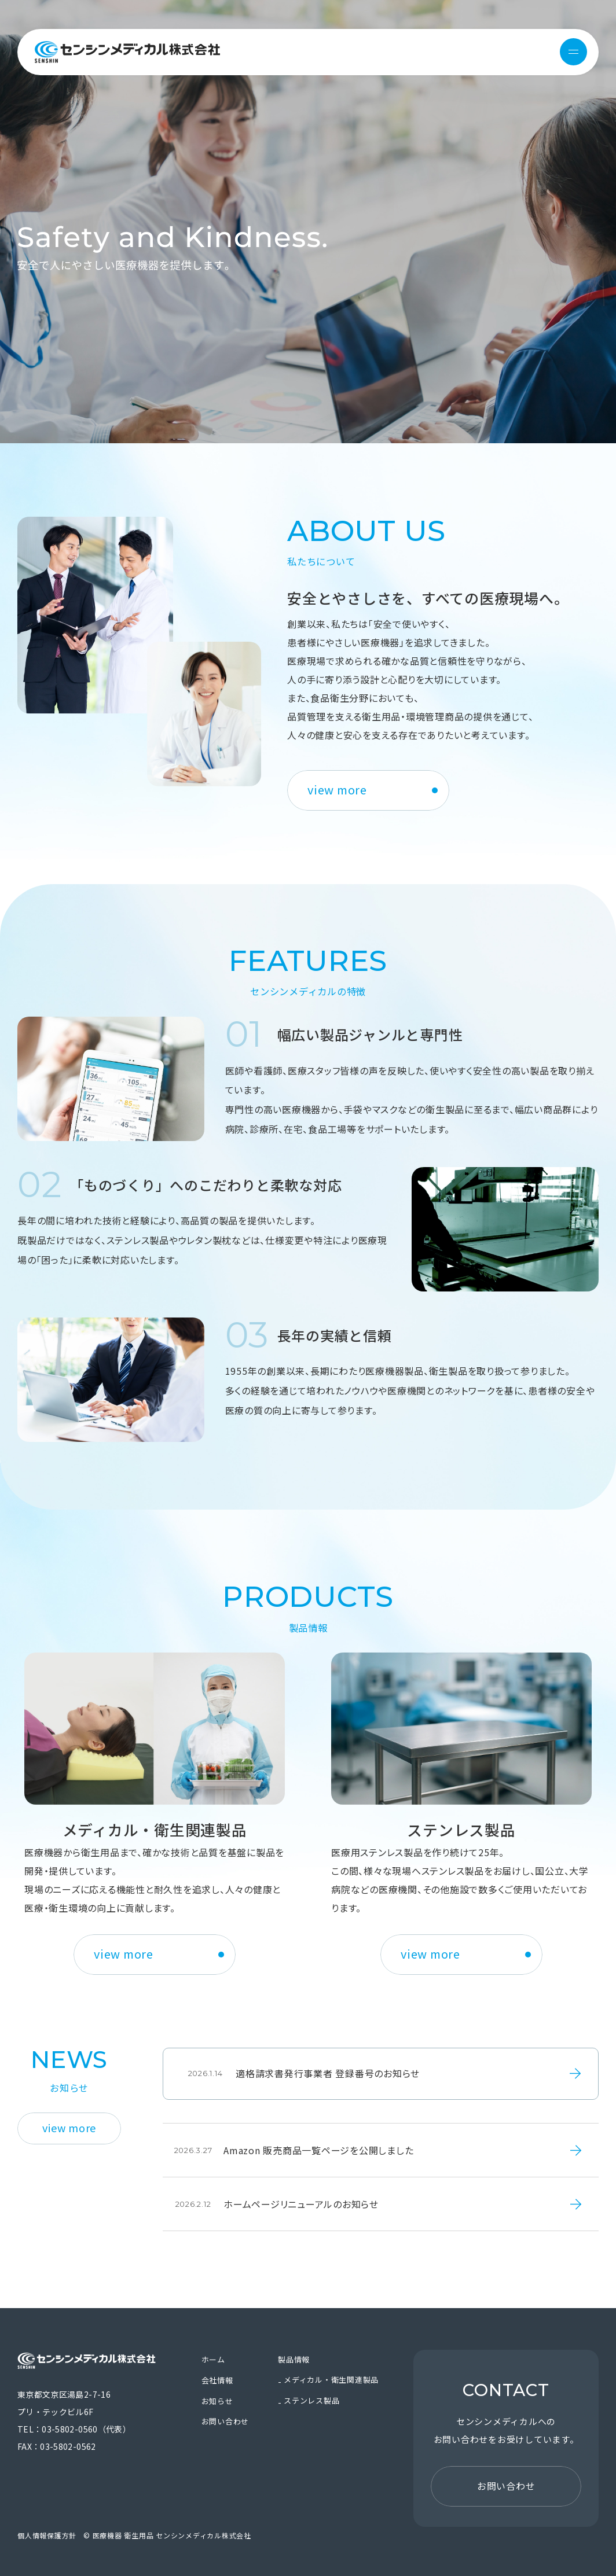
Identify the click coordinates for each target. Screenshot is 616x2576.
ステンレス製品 (311, 2400)
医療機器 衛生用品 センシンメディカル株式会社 (127, 52)
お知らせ (217, 2400)
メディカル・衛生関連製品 (331, 2379)
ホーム (213, 2359)
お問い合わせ (225, 2421)
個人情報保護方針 (46, 2535)
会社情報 (217, 2380)
